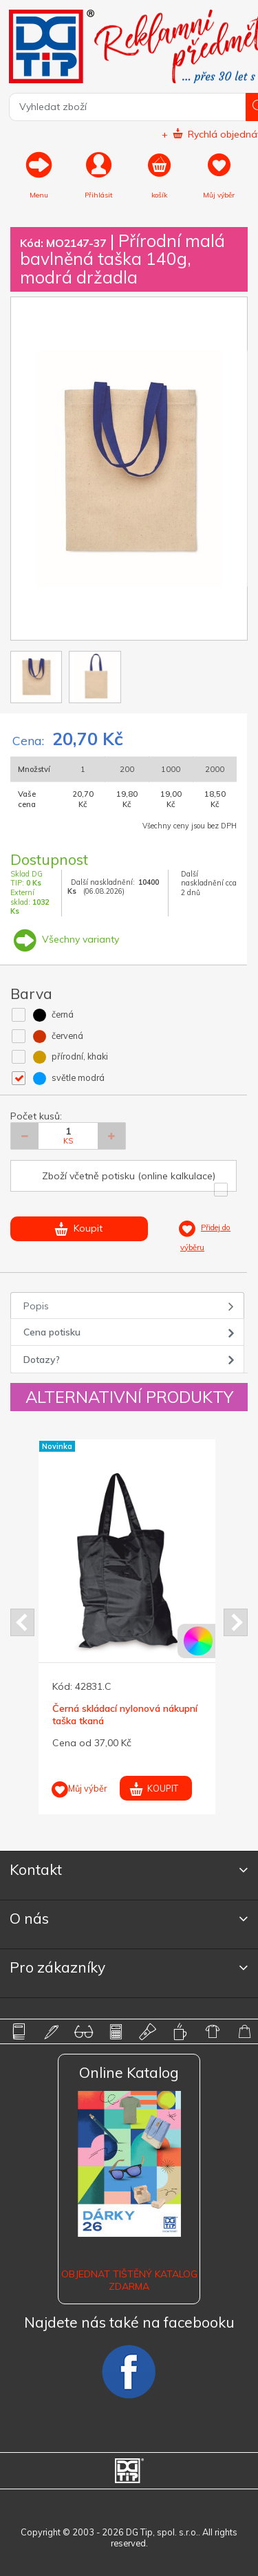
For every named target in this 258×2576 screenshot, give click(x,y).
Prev (22, 1622)
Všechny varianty (64, 939)
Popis (36, 1306)
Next (236, 1622)
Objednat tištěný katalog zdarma (129, 2280)
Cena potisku (51, 1332)
